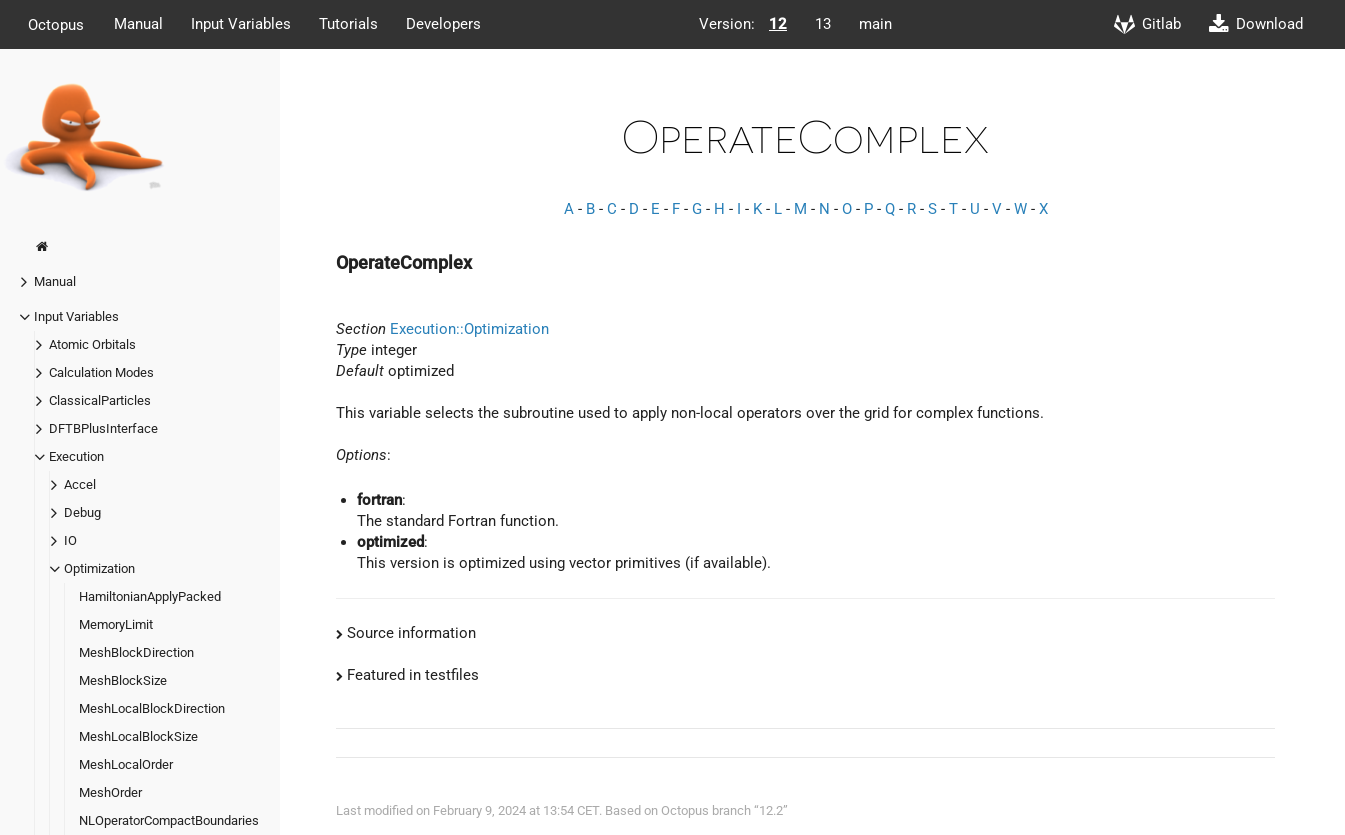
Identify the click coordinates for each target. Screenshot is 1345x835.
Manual (138, 24)
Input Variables (241, 24)
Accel (80, 484)
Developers (443, 24)
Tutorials (348, 24)
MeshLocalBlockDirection (152, 708)
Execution (76, 456)
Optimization (99, 568)
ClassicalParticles (100, 400)
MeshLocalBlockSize (138, 736)
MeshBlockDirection (136, 652)
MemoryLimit (116, 624)
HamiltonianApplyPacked (150, 596)
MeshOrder (110, 792)
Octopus (56, 24)
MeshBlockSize (123, 680)
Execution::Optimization (469, 329)
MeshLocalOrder (126, 764)
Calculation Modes (101, 372)
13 (823, 24)
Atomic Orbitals (92, 344)
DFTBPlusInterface (103, 428)
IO (70, 540)
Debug (82, 512)
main (875, 24)
